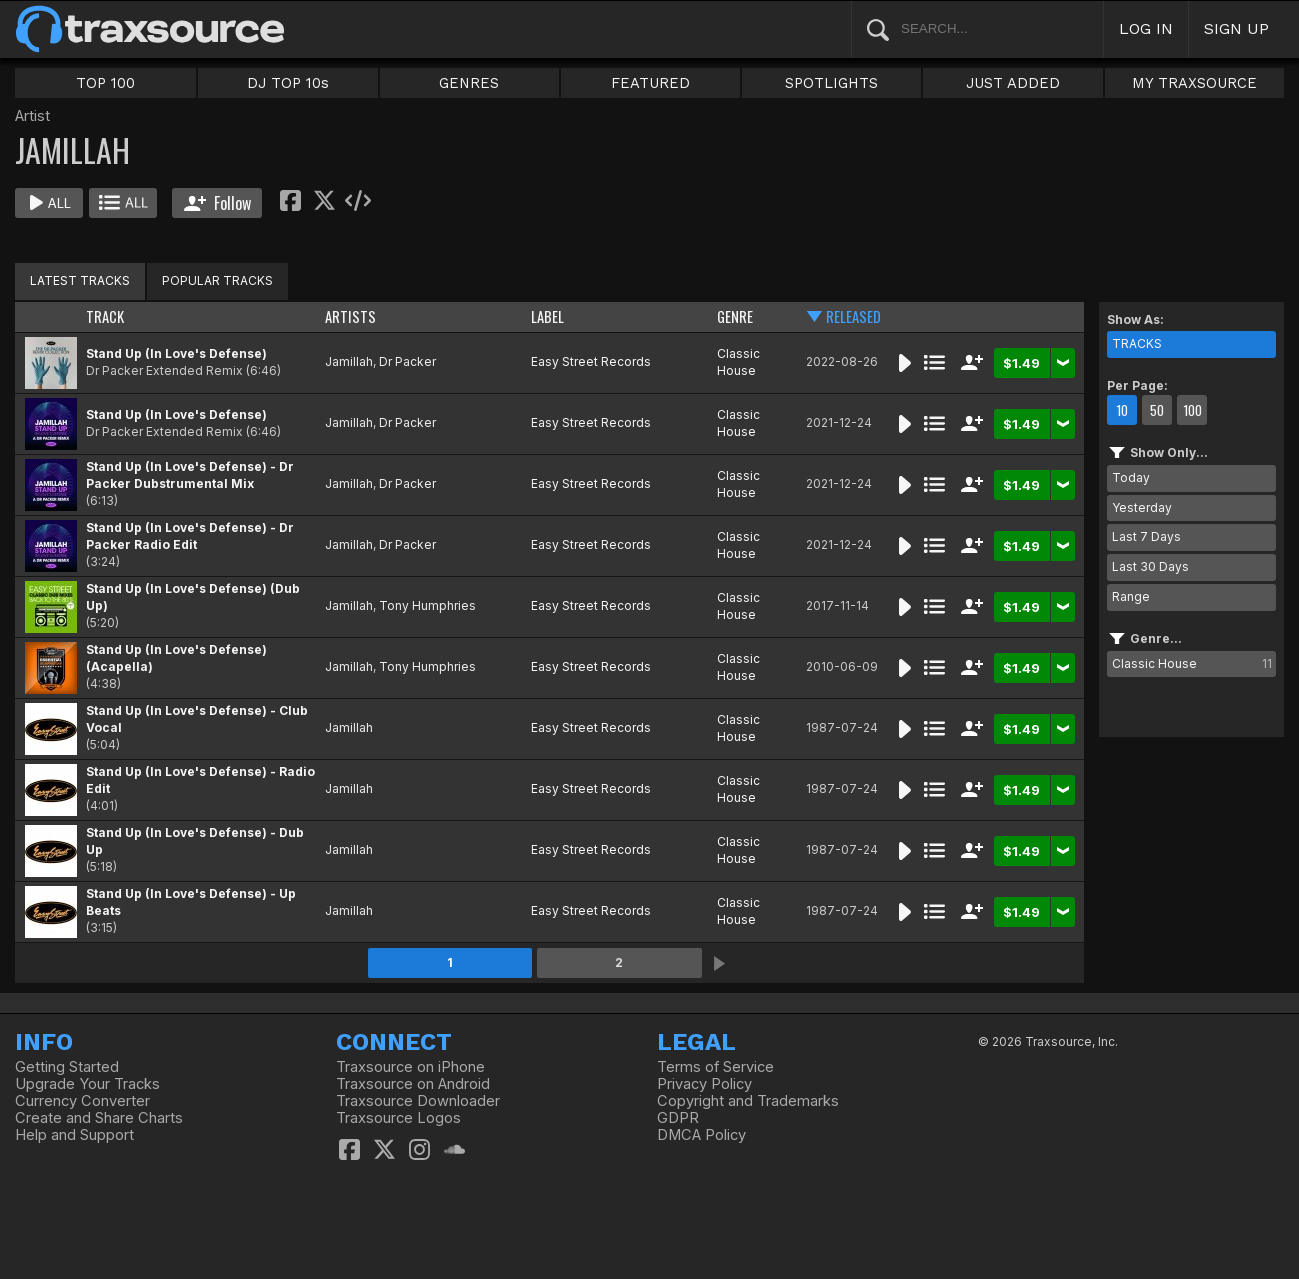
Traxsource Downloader (418, 1101)
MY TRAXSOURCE (1194, 83)
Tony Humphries (427, 605)
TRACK (105, 316)
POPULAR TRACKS (217, 280)
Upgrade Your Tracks (87, 1084)
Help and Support (74, 1135)
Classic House (738, 362)
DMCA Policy (701, 1135)
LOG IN (1146, 28)
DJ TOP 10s (288, 83)
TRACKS (1137, 343)
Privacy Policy (704, 1084)
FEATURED (650, 83)
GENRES (469, 83)
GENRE (735, 316)
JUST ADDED (1013, 83)
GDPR (678, 1118)
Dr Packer (407, 361)
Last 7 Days (1146, 536)
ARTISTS (350, 316)
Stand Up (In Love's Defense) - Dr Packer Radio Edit (190, 536)
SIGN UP (1236, 28)
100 (1192, 410)
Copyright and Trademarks (748, 1101)
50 (1157, 410)
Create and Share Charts (99, 1118)
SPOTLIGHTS (831, 83)
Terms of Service (715, 1067)
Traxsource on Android (413, 1084)
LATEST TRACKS (80, 280)
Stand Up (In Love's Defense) (176, 353)
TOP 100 (105, 83)
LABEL (547, 316)
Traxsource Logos (398, 1118)
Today (1131, 477)
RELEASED (853, 316)
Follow (217, 203)
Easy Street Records (591, 361)
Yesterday (1142, 507)
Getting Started (67, 1067)
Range (1131, 596)
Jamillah (349, 361)
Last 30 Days (1150, 566)
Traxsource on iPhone (410, 1067)
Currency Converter (82, 1101)
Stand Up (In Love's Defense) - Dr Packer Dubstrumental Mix (190, 475)
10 (1122, 410)
